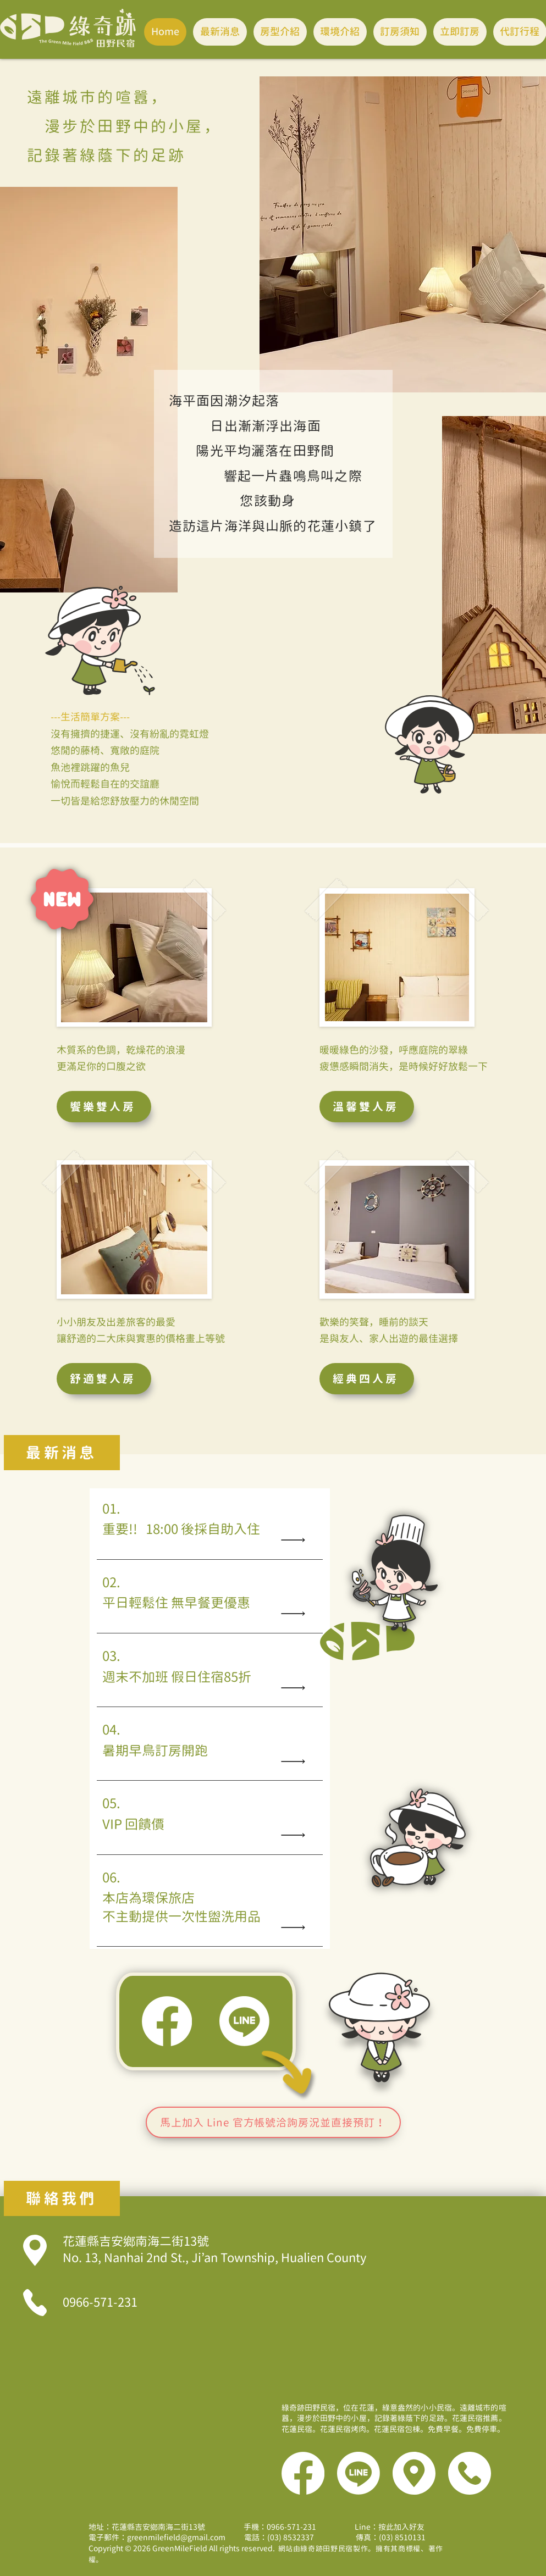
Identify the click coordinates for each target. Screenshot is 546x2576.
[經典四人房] (366, 1378)
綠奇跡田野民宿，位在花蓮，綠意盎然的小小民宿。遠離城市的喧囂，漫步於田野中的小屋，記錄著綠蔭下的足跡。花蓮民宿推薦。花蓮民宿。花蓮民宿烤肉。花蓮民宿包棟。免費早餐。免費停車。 (394, 2418)
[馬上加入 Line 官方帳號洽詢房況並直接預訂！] (273, 2122)
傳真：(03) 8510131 (371, 2537)
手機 (280, 2527)
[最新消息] (62, 1452)
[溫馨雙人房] (366, 1106)
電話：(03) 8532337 (280, 2537)
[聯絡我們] (62, 2198)
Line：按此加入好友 (389, 2527)
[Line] (244, 2021)
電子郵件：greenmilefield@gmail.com (161, 2537)
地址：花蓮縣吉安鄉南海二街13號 (147, 2527)
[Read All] (295, 1540)
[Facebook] (167, 2021)
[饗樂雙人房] (104, 1106)
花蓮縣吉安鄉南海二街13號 (214, 2249)
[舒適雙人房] (104, 1378)
